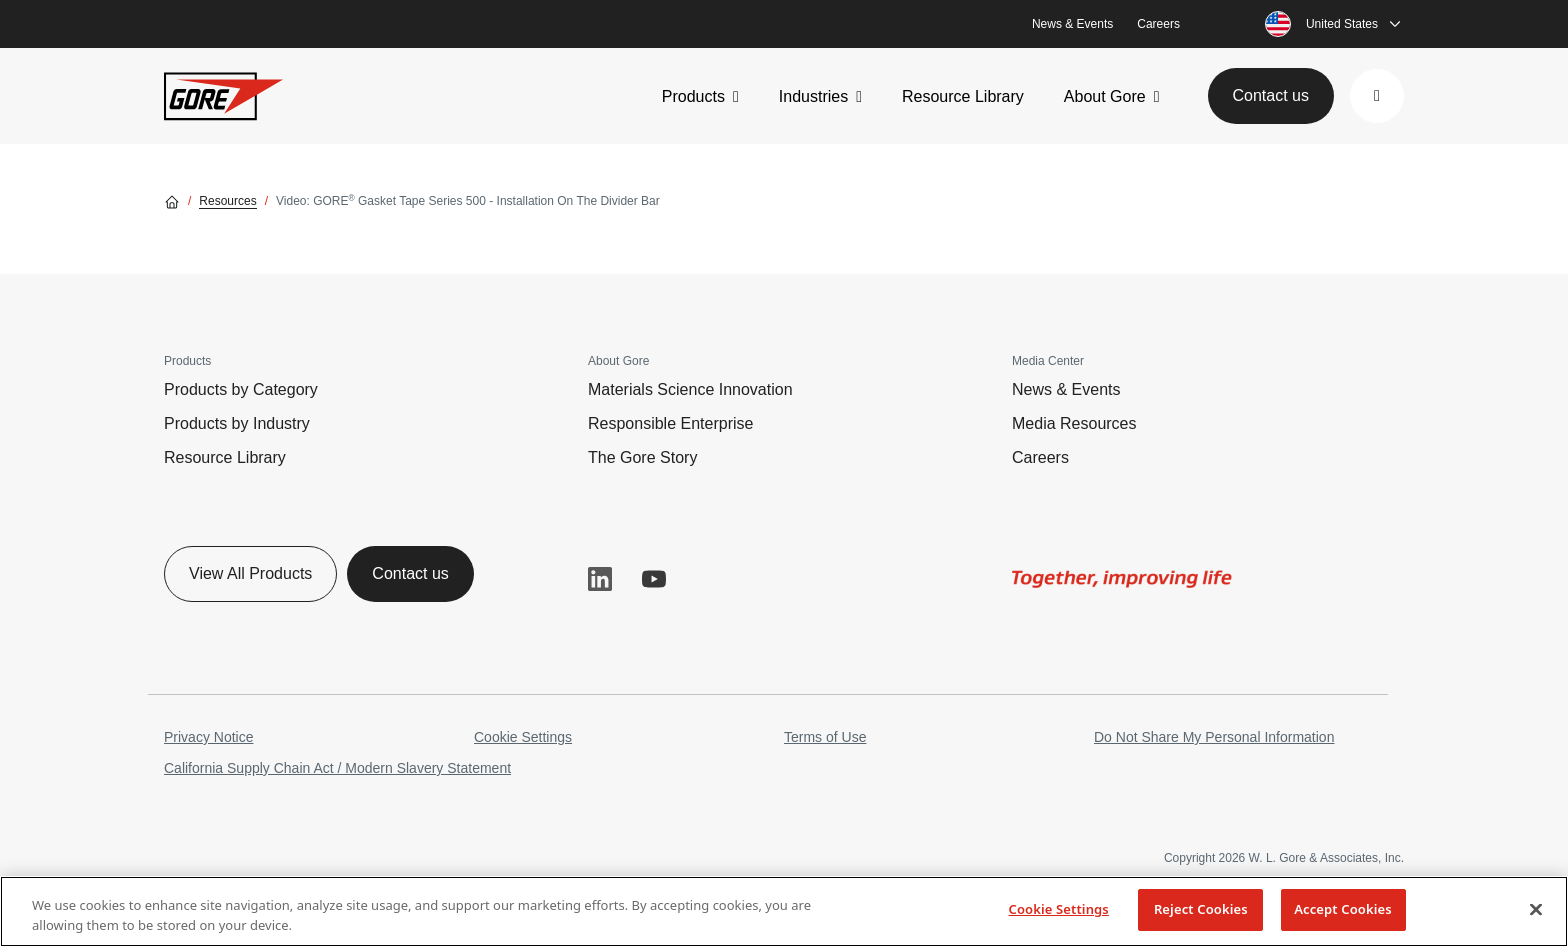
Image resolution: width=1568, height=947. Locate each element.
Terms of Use (825, 737)
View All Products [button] (250, 573)
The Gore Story (642, 457)
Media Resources (1074, 423)
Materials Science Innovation (690, 389)
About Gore (1105, 96)
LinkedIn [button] (600, 579)
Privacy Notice (208, 737)
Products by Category (241, 389)
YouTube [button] (654, 579)
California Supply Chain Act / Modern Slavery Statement (337, 768)
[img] (1122, 579)
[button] (1377, 96)
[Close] (1536, 909)
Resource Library (963, 96)
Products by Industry (237, 423)
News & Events (1072, 24)
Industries (813, 96)
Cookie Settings (523, 737)
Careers (1158, 24)
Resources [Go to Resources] (227, 201)
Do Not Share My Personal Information (1214, 737)
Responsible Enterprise (670, 423)
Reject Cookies (1201, 909)
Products (693, 96)
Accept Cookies (1343, 909)
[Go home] (172, 201)
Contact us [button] (1271, 95)
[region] (784, 911)
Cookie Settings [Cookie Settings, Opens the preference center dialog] (1058, 909)
